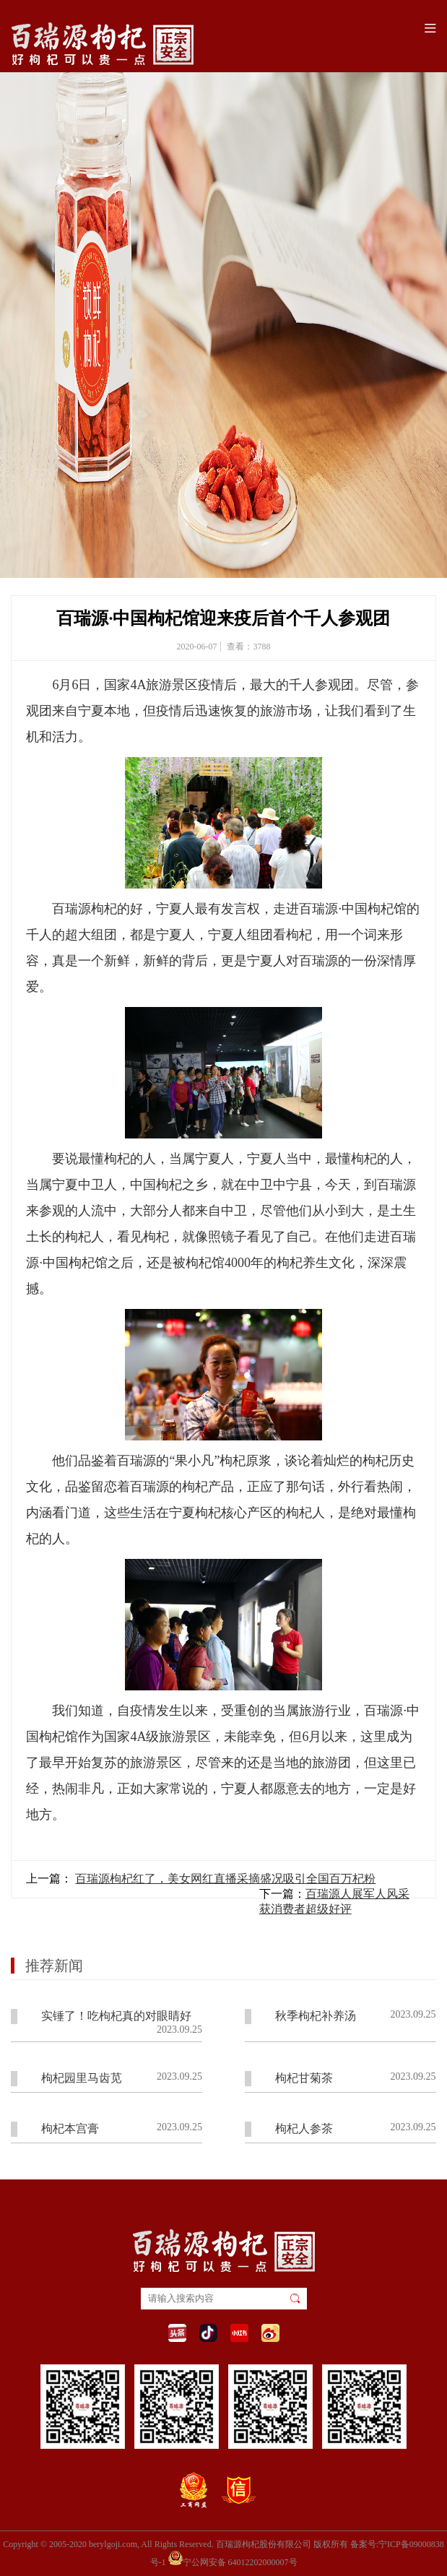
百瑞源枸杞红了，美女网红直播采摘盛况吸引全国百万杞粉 (225, 1878)
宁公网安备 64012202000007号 (233, 2558)
